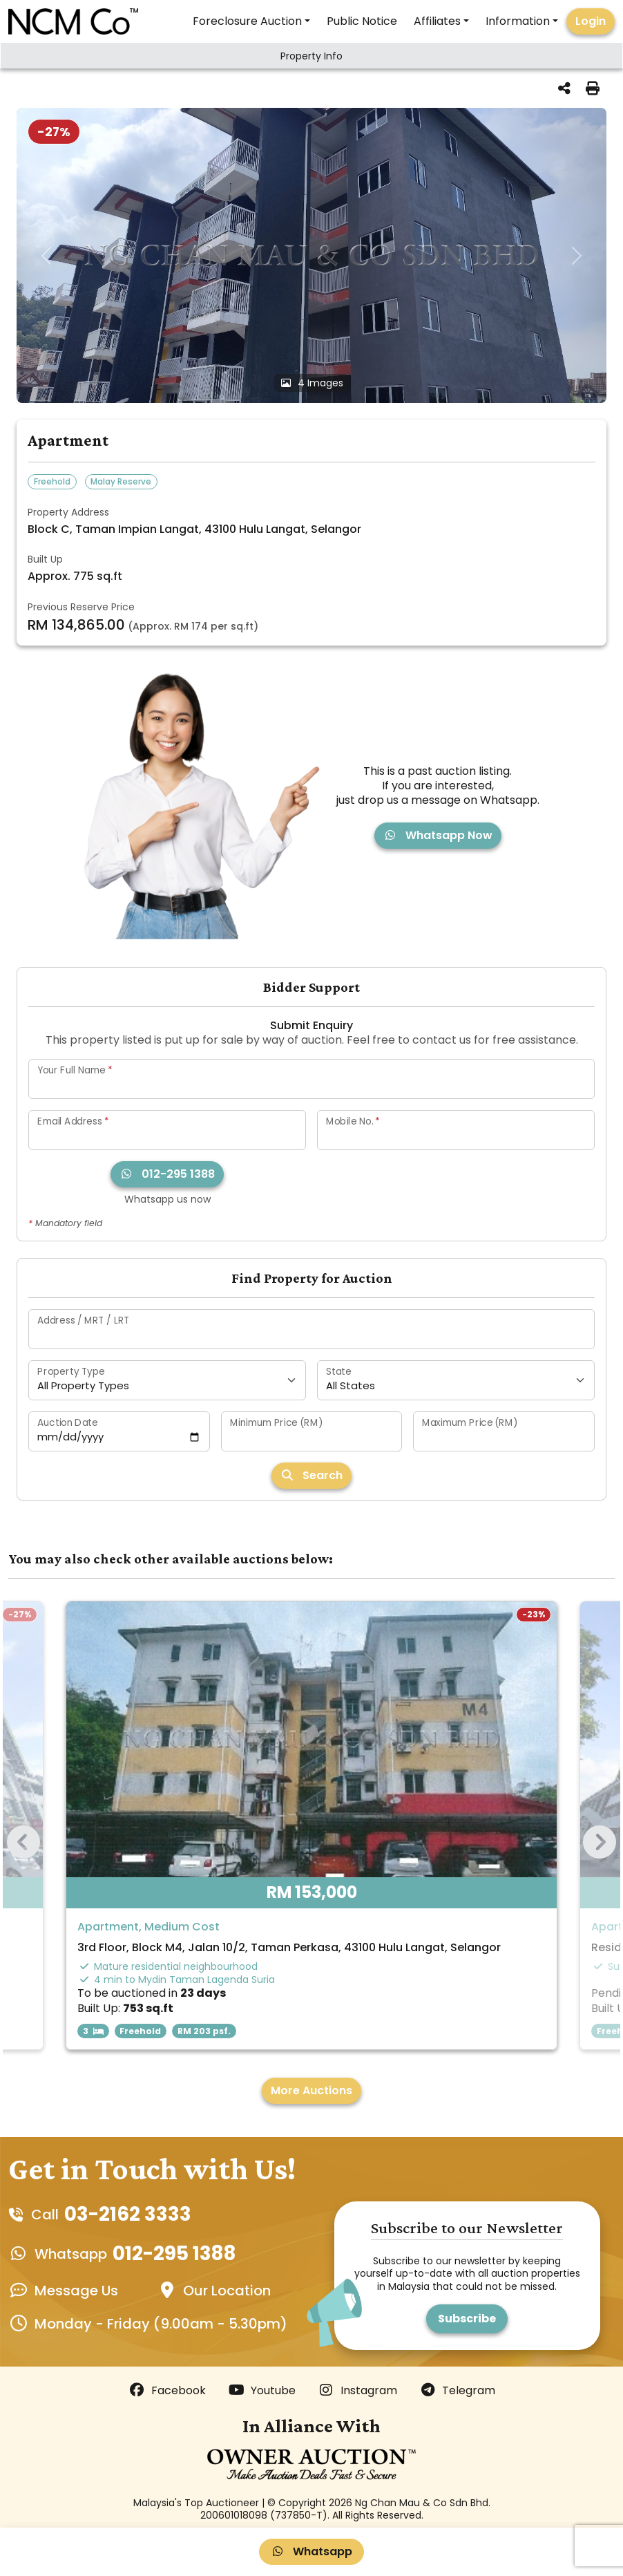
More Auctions (311, 2090)
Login (590, 21)
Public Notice (362, 21)
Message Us (76, 2290)
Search (311, 1475)
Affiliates (437, 21)
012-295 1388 (167, 1174)
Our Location (227, 2290)
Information (518, 21)
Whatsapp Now (437, 835)
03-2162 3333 (127, 2214)
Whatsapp (311, 2551)
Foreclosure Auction (247, 21)
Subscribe (467, 2318)
